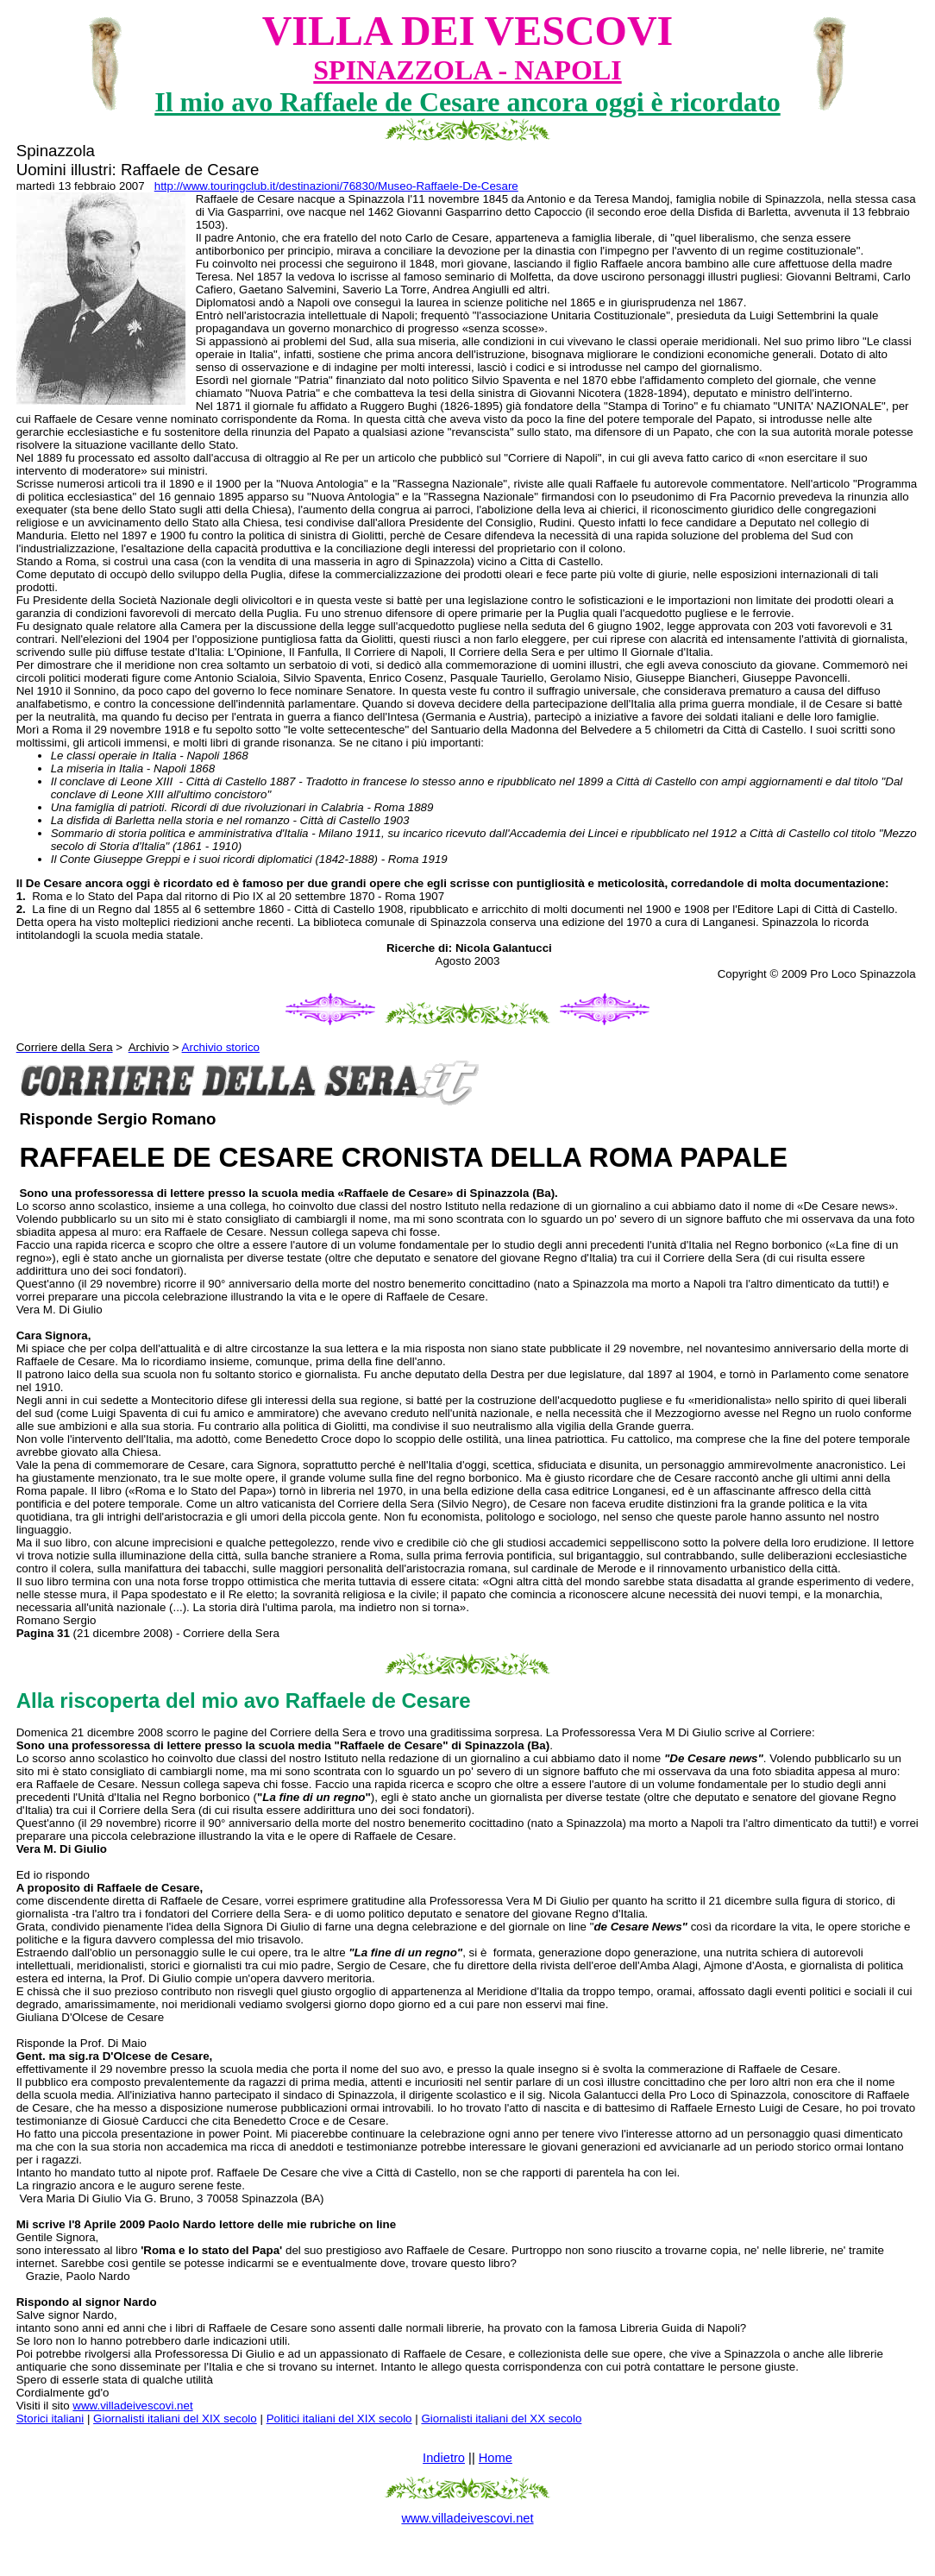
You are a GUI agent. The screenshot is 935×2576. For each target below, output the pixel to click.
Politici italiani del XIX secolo (339, 2418)
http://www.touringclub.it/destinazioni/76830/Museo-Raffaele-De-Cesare (336, 186)
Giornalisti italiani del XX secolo (501, 2418)
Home (495, 2458)
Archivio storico (221, 1047)
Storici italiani (50, 2418)
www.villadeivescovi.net (132, 2405)
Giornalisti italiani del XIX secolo (175, 2418)
